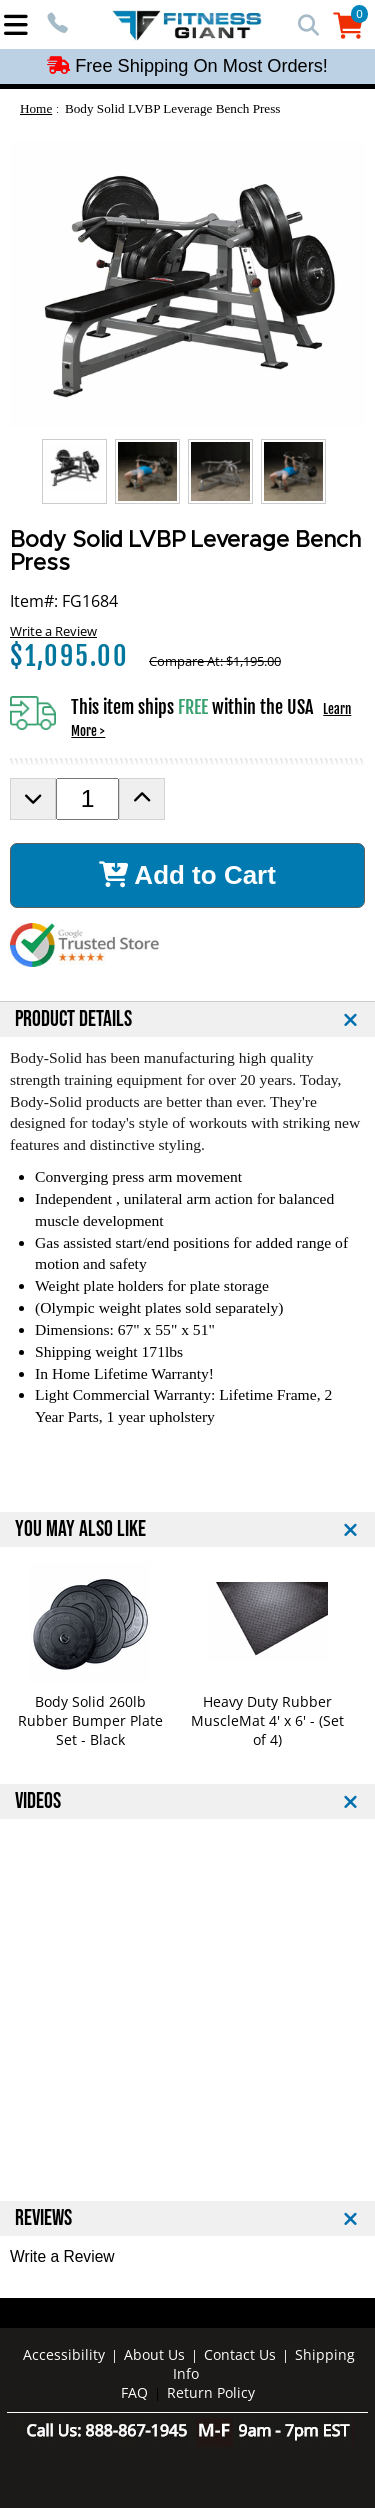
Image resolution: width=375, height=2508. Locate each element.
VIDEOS (38, 1801)
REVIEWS (43, 2218)
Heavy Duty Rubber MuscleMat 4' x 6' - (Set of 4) (267, 1720)
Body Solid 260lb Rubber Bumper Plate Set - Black (90, 1720)
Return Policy (211, 2392)
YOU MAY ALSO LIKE (80, 1529)
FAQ (134, 2392)
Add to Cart (187, 875)
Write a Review (53, 631)
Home (36, 108)
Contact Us (240, 2354)
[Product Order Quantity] (87, 799)
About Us (154, 2354)
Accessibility (64, 2354)
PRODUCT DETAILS (73, 1019)
